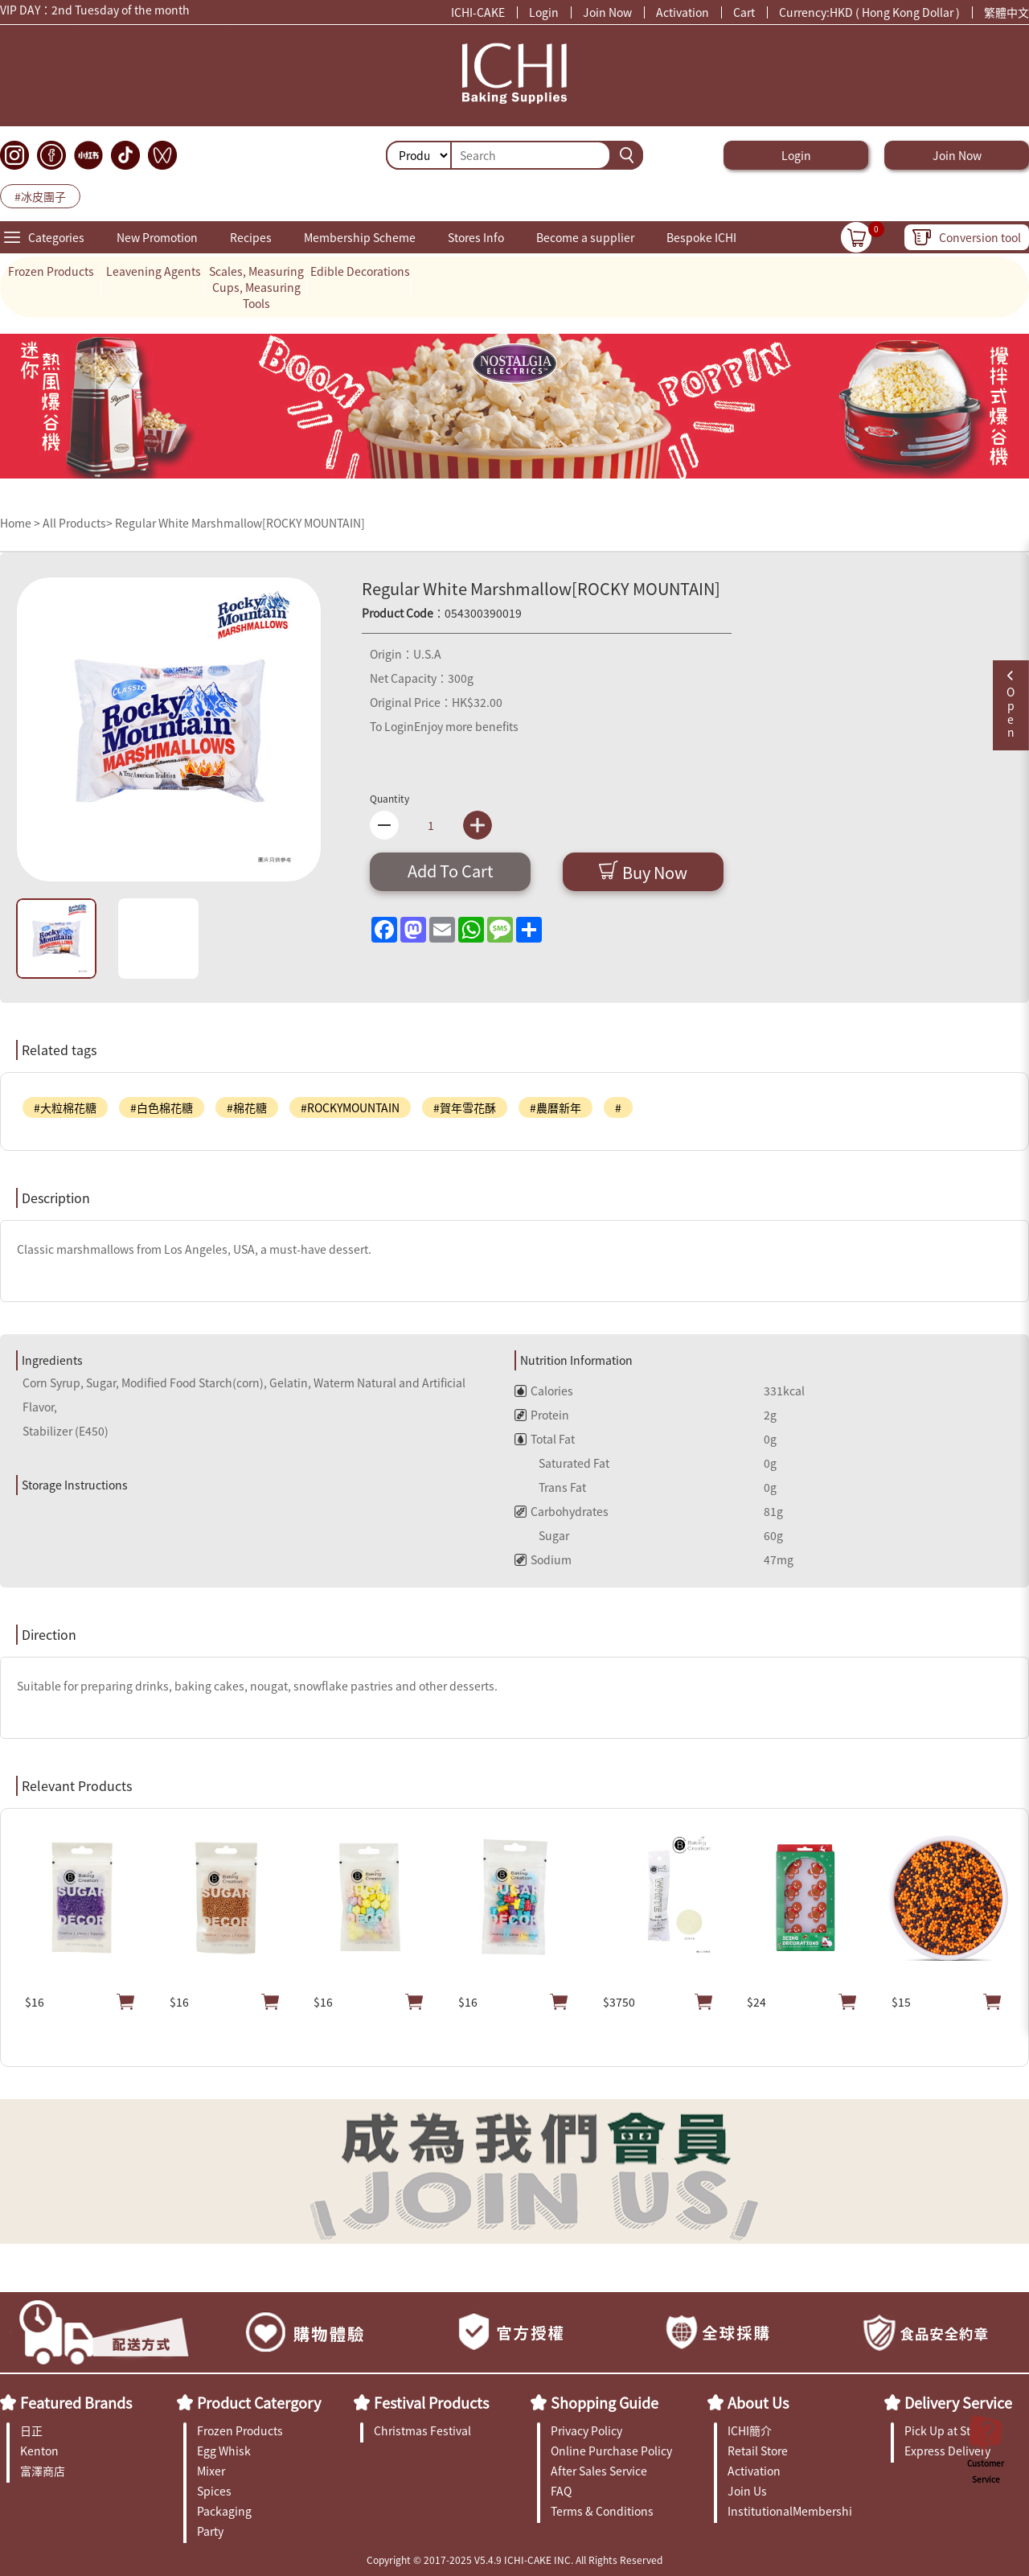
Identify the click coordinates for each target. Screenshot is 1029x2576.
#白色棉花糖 (161, 1107)
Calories (543, 1390)
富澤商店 (42, 2471)
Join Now (607, 12)
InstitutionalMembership (790, 2511)
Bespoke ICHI (701, 237)
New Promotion (157, 237)
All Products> (78, 523)
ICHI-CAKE (478, 12)
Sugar (541, 1535)
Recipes (251, 237)
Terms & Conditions (602, 2511)
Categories (56, 237)
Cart (744, 12)
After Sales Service (599, 2471)
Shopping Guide (604, 2402)
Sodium (543, 1559)
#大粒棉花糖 (65, 1107)
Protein (541, 1415)
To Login (392, 726)
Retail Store (758, 2450)
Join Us (747, 2491)
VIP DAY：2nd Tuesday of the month (95, 12)
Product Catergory (259, 2402)
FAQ (561, 2491)
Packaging (224, 2511)
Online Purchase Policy (611, 2450)
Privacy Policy (586, 2430)
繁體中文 (1006, 12)
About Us (758, 2402)
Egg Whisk (224, 2450)
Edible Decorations (360, 271)
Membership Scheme (360, 237)
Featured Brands (76, 2402)
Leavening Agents (153, 271)
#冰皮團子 (40, 196)
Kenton (39, 2450)
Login (544, 12)
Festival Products (431, 2402)
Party (210, 2531)
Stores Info (476, 237)
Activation (682, 12)
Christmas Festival (422, 2430)
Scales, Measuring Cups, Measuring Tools (256, 287)
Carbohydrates (561, 1511)
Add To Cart (451, 870)
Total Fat (544, 1439)
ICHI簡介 (750, 2430)
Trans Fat (550, 1487)
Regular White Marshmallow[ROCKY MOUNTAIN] (240, 523)
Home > (21, 523)
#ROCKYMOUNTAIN (350, 1107)
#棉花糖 (247, 1107)
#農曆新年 (555, 1107)
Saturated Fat (561, 1463)
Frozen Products (51, 271)
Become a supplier (585, 237)
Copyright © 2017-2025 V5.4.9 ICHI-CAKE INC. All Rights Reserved (514, 2559)
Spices (214, 2491)
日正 (31, 2430)
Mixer (211, 2471)
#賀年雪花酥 (464, 1107)
